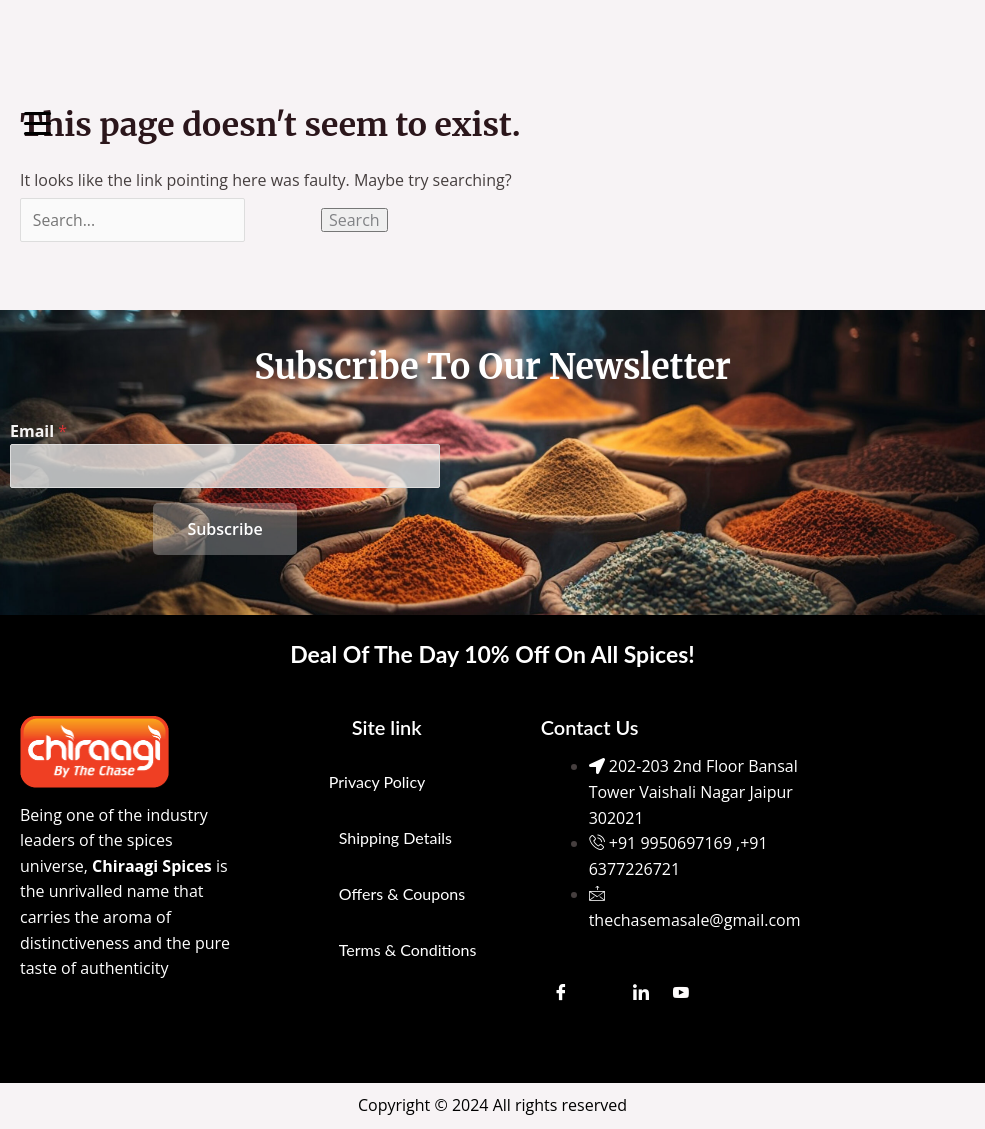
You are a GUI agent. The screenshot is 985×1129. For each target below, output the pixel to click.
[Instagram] (601, 993)
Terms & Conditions (408, 949)
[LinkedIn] (641, 993)
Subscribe (224, 529)
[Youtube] (681, 993)
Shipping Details (395, 837)
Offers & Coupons (402, 893)
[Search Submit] (286, 220)
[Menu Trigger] (37, 122)
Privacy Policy (377, 781)
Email (38, 430)
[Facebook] (561, 993)
